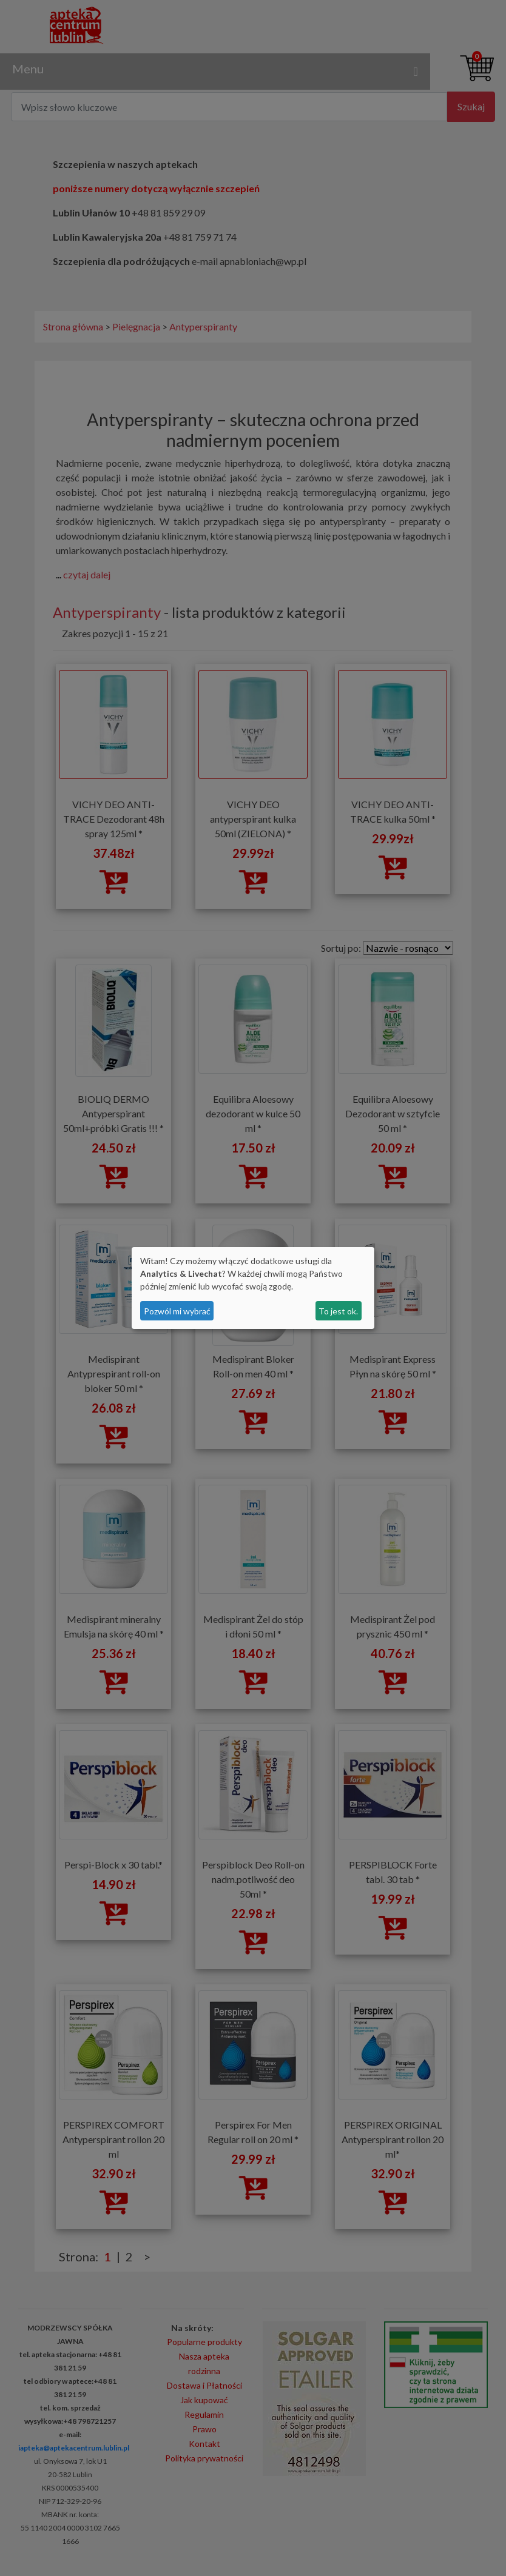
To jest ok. (338, 1311)
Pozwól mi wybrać (177, 1311)
